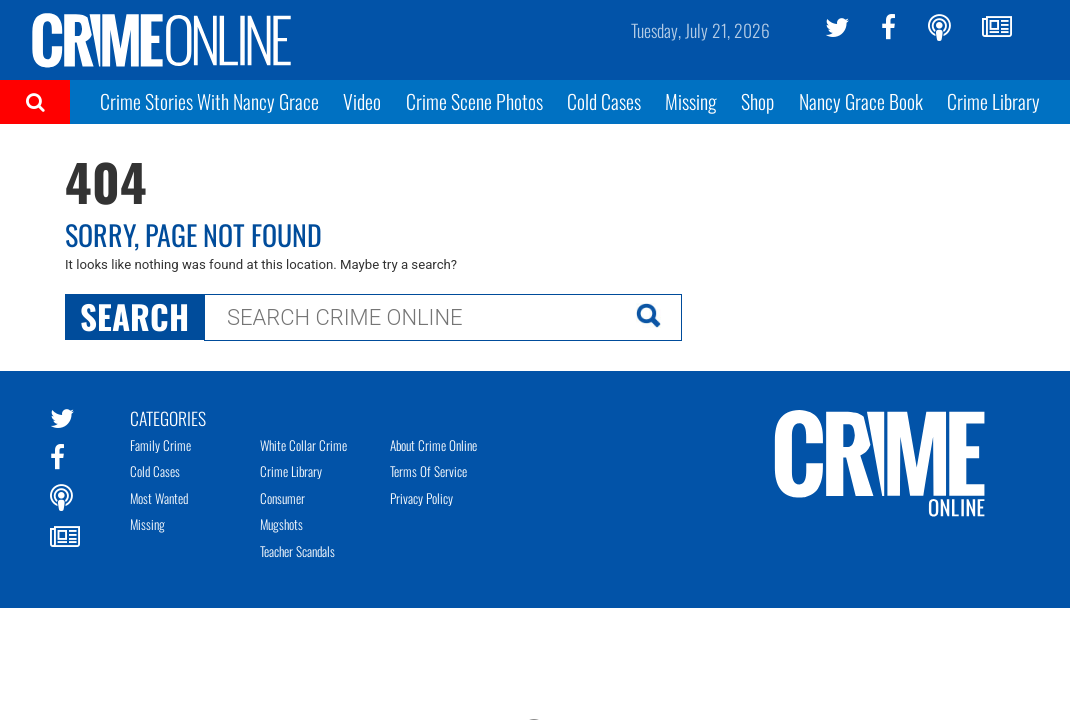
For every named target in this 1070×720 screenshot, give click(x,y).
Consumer (282, 498)
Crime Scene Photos (474, 101)
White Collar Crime (303, 445)
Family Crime (160, 445)
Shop (757, 101)
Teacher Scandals (297, 551)
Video (362, 101)
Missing (691, 101)
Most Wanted (159, 498)
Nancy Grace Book (861, 101)
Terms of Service (428, 471)
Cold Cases (604, 101)
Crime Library (993, 101)
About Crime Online (433, 445)
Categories (168, 417)
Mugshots (281, 524)
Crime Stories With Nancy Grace (209, 101)
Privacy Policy (421, 498)
